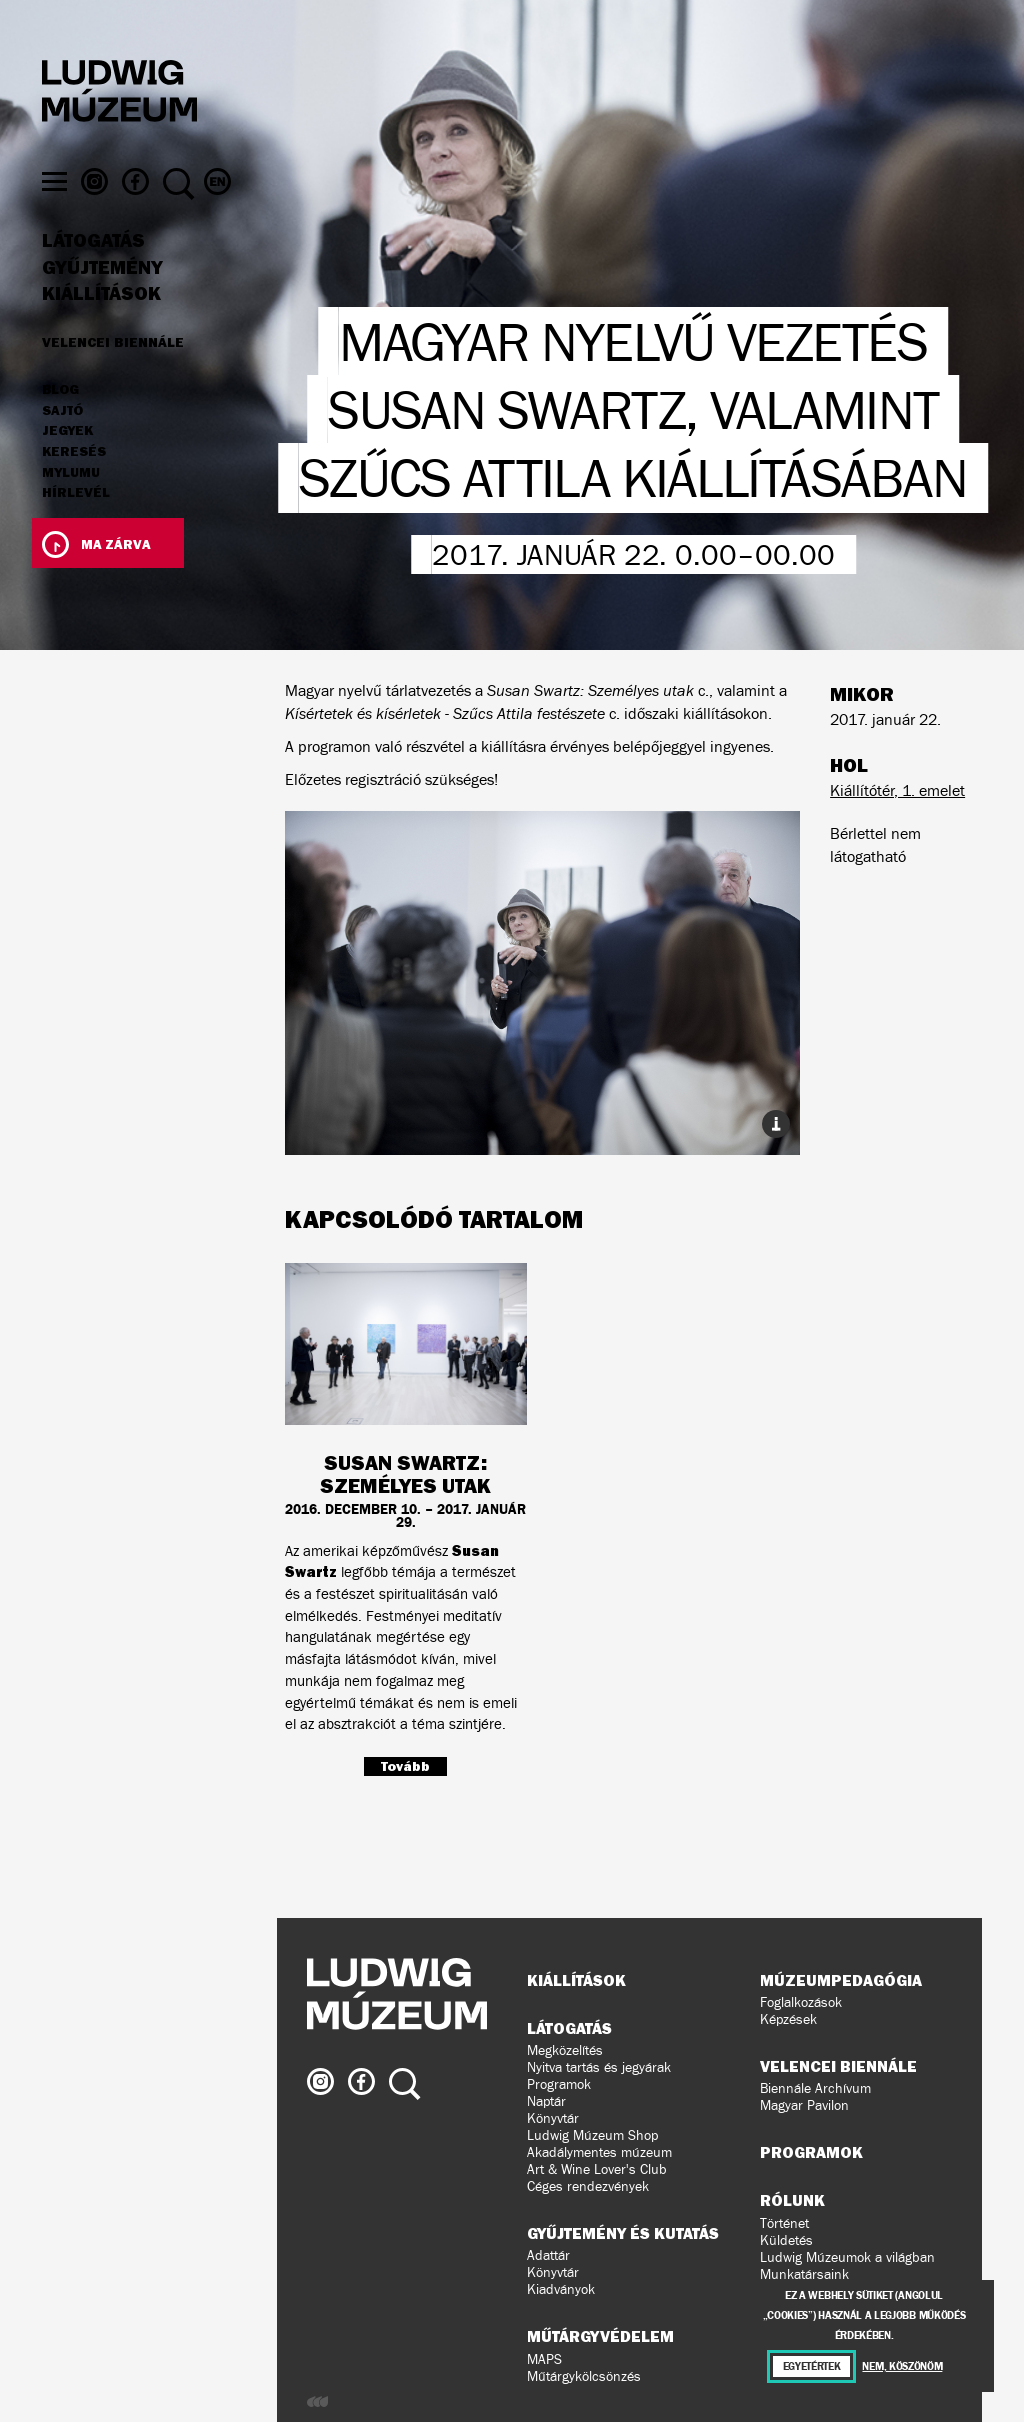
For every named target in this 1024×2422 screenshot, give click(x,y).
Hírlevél (76, 526)
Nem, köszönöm (902, 2366)
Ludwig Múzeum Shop (592, 2135)
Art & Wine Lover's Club (597, 2169)
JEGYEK (67, 465)
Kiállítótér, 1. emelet (897, 790)
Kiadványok (561, 2289)
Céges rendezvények (588, 2186)
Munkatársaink (804, 2274)
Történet (784, 2223)
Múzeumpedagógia (841, 1980)
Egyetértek (812, 2366)
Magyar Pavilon (804, 2105)
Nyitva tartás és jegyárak (599, 2067)
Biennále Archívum (815, 2088)
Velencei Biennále (113, 376)
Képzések (788, 2019)
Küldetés (786, 2240)
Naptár (546, 2101)
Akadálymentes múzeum (599, 2152)
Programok (559, 2084)
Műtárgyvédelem (600, 2336)
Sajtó (62, 445)
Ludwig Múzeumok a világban (847, 2257)
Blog (60, 424)
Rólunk (792, 2200)
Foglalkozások (801, 2002)
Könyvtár (553, 2118)
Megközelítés (565, 2050)
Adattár (548, 2255)
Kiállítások (101, 328)
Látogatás (93, 275)
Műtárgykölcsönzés (584, 2376)
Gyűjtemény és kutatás (623, 2233)
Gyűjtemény (102, 302)
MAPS (544, 2359)
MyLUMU (71, 507)
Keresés (74, 486)
